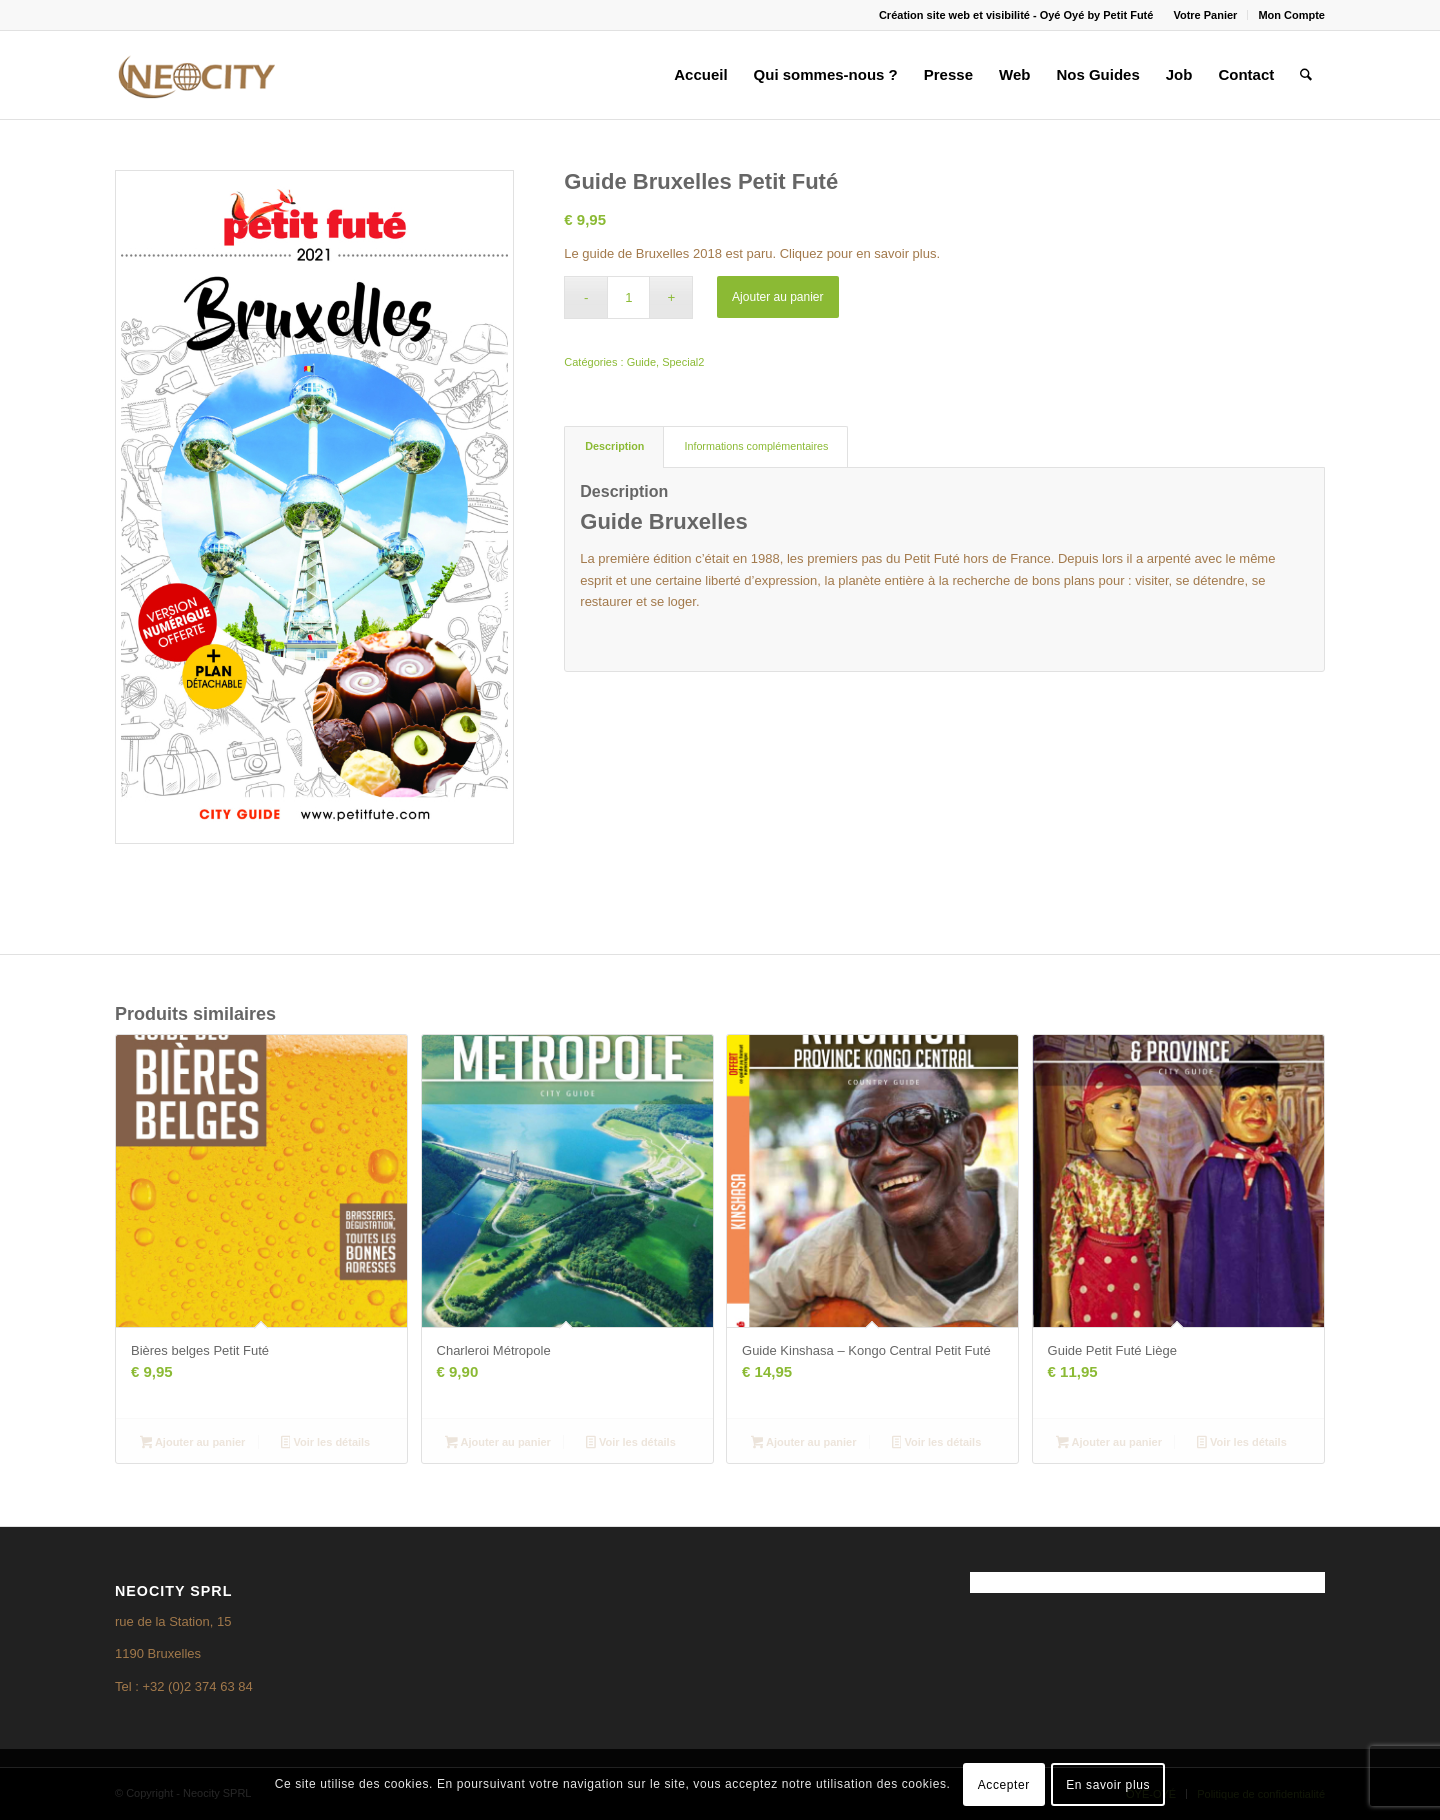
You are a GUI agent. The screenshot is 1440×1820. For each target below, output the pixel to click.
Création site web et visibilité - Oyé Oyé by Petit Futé (1016, 15)
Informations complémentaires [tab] (756, 446)
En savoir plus (1108, 1785)
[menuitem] (1205, 15)
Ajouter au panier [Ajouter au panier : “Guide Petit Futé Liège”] (1109, 1444)
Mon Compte (1291, 15)
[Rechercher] (1306, 75)
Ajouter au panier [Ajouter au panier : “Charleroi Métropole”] (498, 1444)
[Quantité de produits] (628, 297)
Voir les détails (326, 1444)
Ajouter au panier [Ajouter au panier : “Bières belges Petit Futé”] (193, 1444)
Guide (641, 362)
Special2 (683, 362)
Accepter (1004, 1785)
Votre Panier (1205, 15)
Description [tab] (614, 446)
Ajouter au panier (777, 297)
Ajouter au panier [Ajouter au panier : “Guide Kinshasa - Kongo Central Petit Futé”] (804, 1444)
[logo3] (195, 75)
